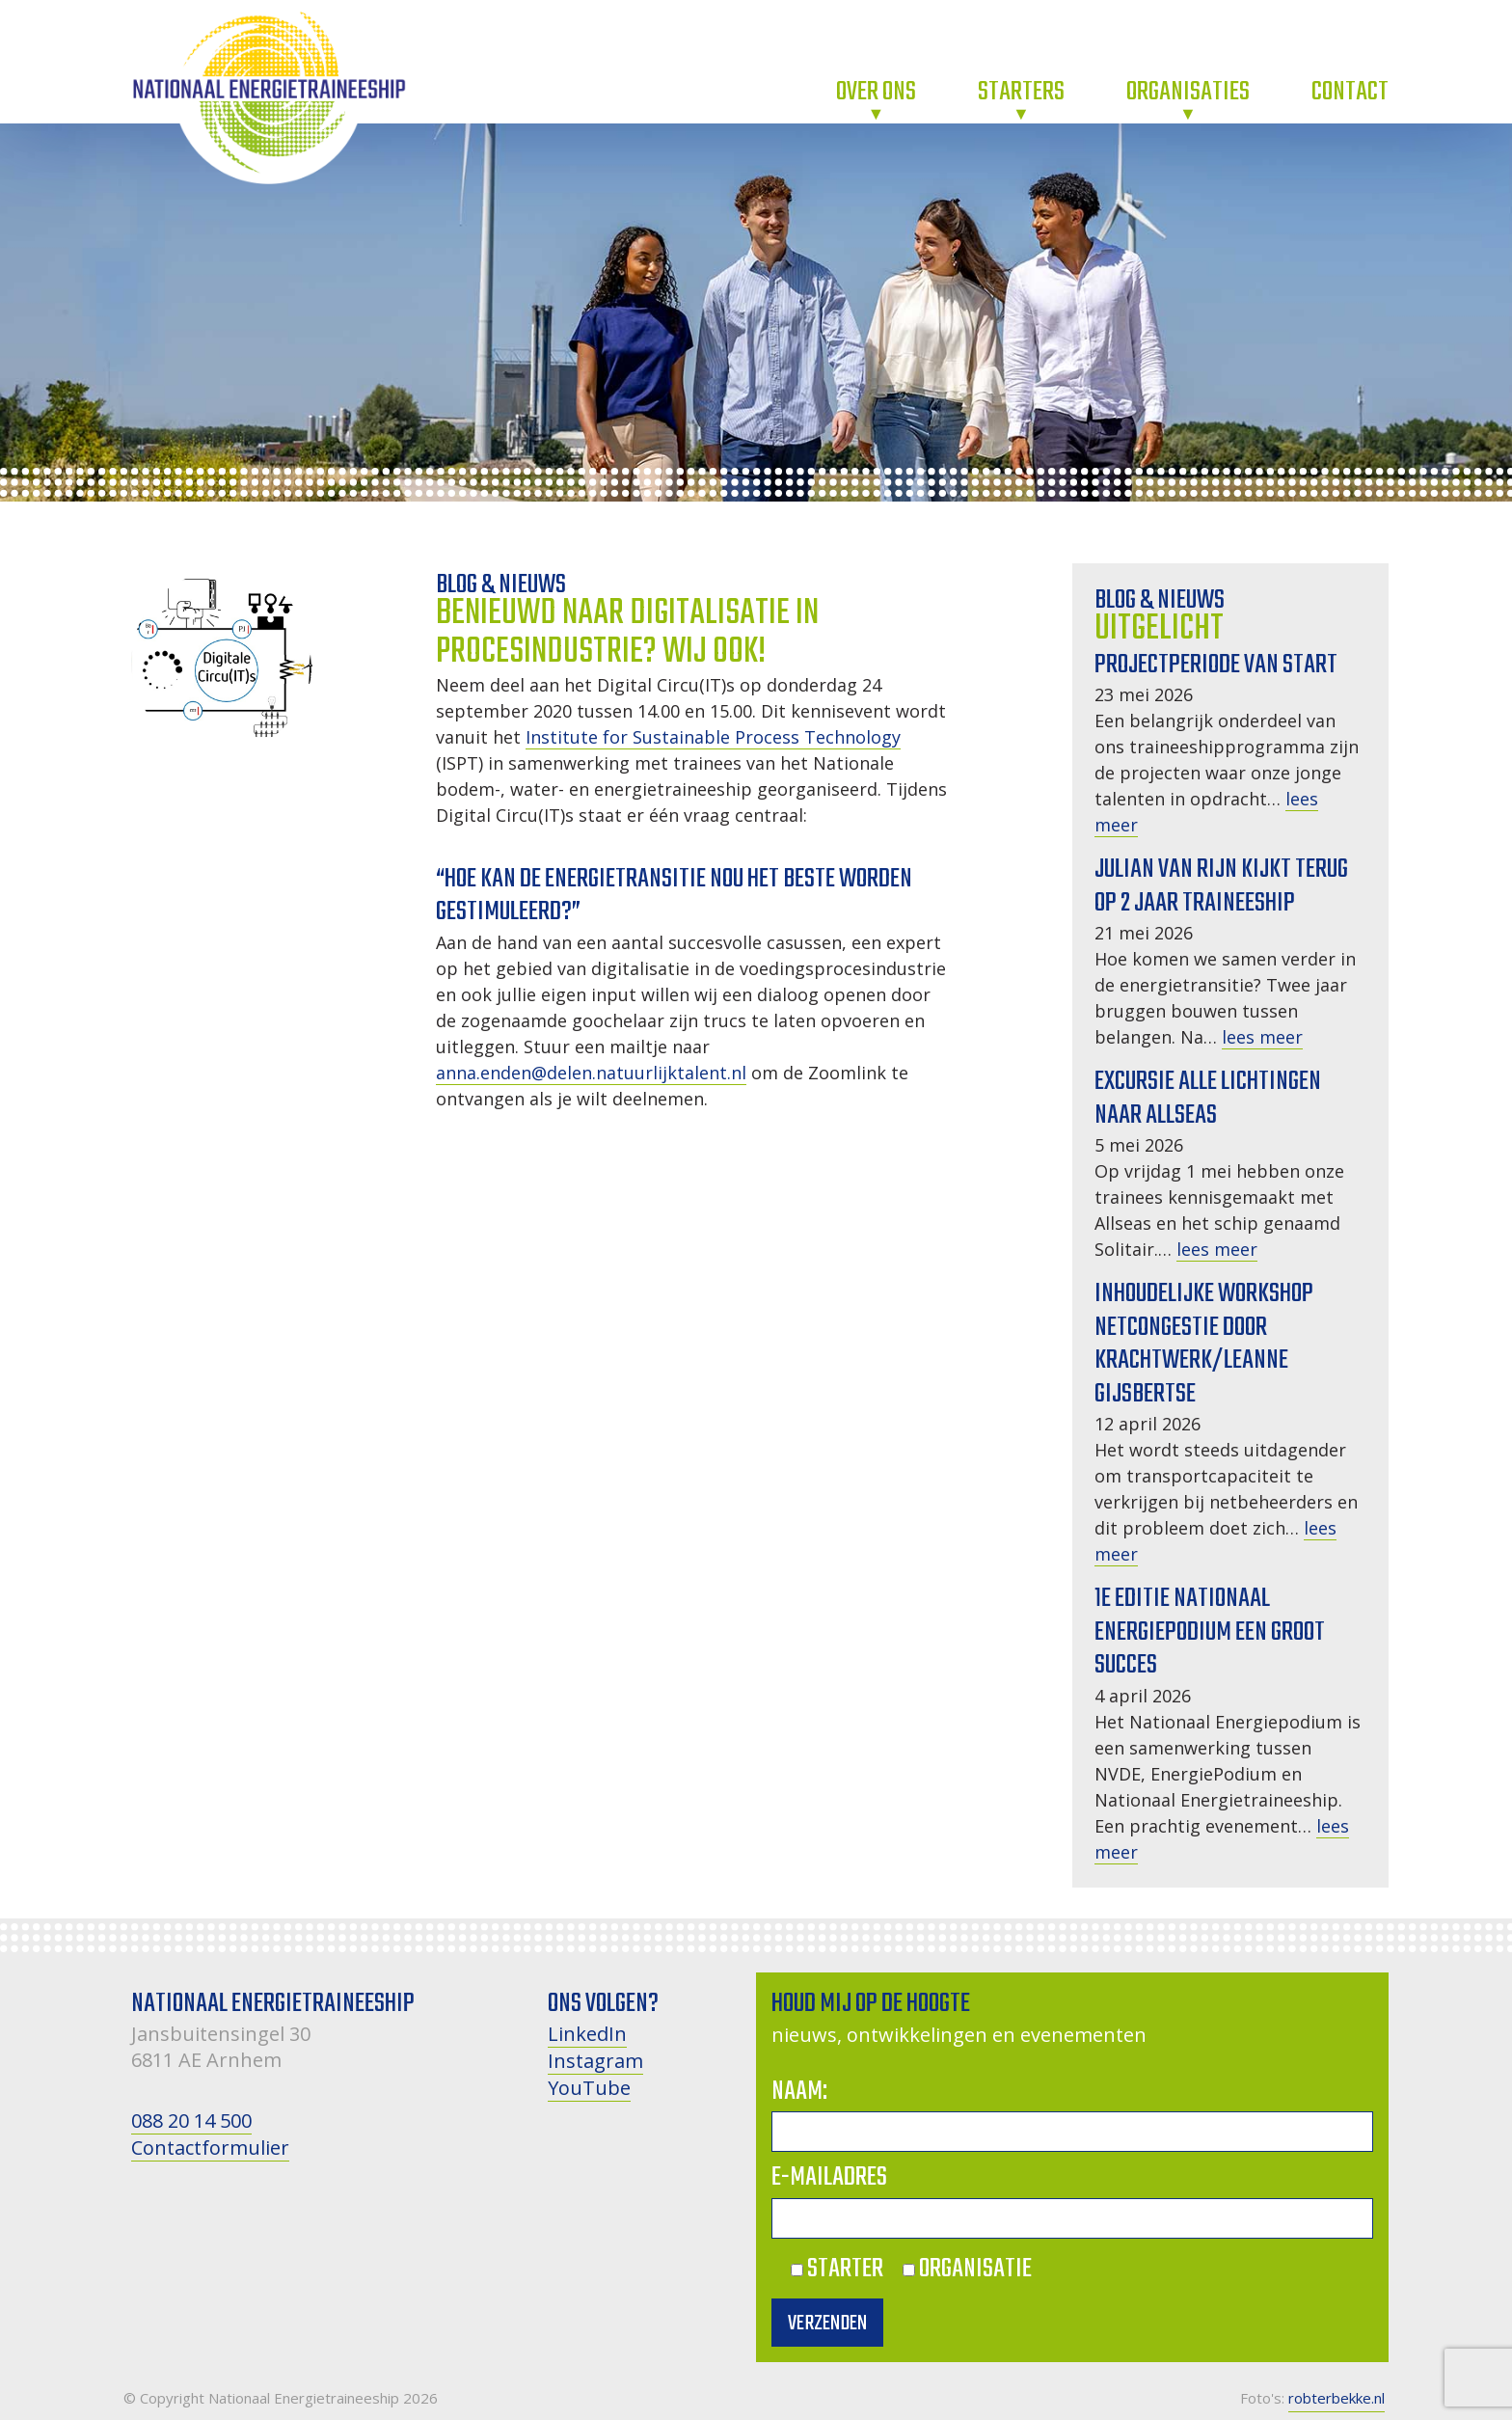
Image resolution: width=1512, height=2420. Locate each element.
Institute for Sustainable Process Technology (713, 736)
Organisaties (1188, 92)
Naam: (799, 2092)
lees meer (1262, 1036)
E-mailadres (829, 2177)
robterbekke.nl (1336, 2397)
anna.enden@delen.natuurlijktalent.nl (591, 1072)
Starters (1021, 92)
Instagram (595, 2061)
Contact (1350, 92)
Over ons (876, 92)
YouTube (589, 2088)
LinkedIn (587, 2034)
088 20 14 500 (191, 2120)
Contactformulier (210, 2147)
